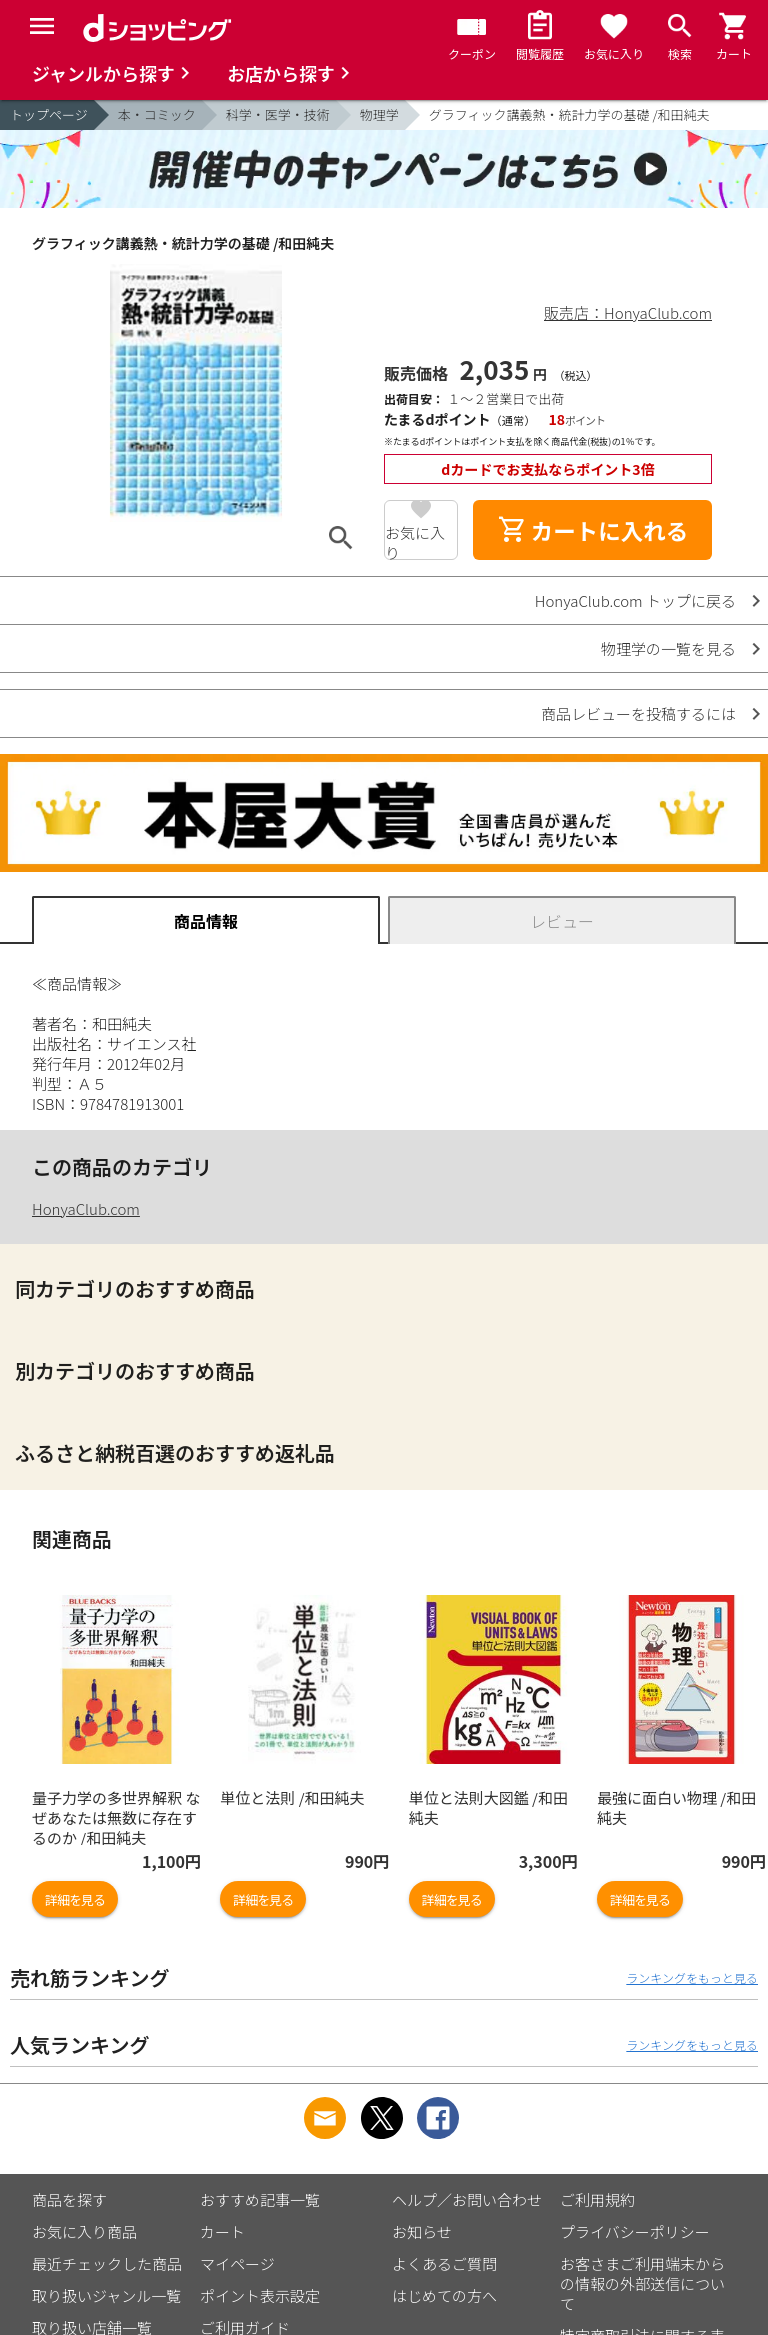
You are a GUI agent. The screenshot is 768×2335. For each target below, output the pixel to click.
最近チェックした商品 (107, 2263)
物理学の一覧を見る (668, 648)
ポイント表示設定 (260, 2295)
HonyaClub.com (86, 1208)
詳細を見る (75, 1899)
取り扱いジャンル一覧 (106, 2295)
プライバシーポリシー (635, 2231)
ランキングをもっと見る (692, 1977)
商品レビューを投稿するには (638, 713)
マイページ (237, 2263)
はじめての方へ (444, 2295)
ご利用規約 (597, 2199)
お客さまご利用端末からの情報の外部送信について (642, 2283)
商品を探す (69, 2199)
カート (222, 2231)
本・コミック (157, 114)
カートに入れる (593, 530)
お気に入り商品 (84, 2231)
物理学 (379, 114)
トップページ (49, 114)
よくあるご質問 (444, 2263)
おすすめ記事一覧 (260, 2199)
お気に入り (415, 541)
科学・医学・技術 (278, 114)
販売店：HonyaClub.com (628, 312)
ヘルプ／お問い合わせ (467, 2199)
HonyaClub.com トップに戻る (635, 600)
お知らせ (422, 2231)
